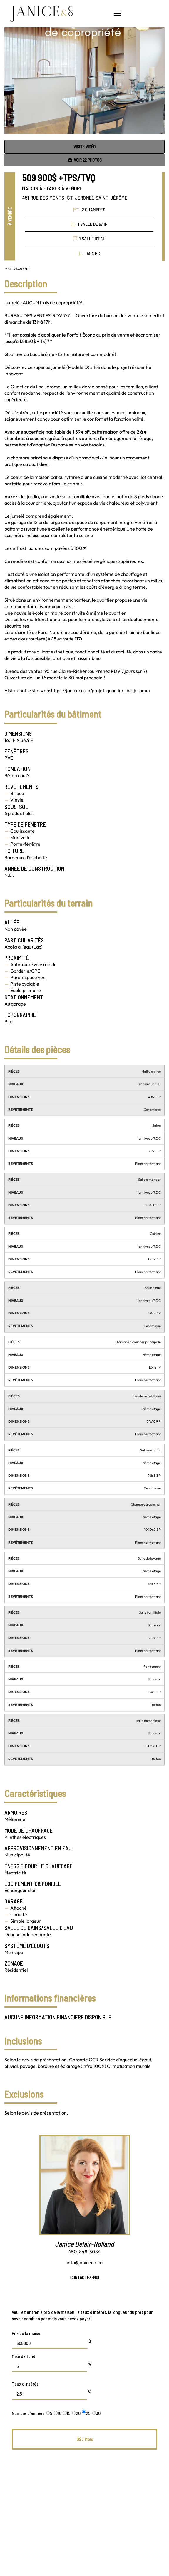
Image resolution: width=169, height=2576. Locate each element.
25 (86, 2413)
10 (57, 2413)
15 (67, 2413)
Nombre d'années (28, 2413)
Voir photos (85, 160)
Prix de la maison (27, 2333)
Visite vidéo (84, 146)
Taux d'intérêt (25, 2383)
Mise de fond (23, 2356)
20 (76, 2413)
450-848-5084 (84, 2251)
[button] (117, 13)
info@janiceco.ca (85, 2262)
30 (96, 2413)
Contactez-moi (84, 2277)
